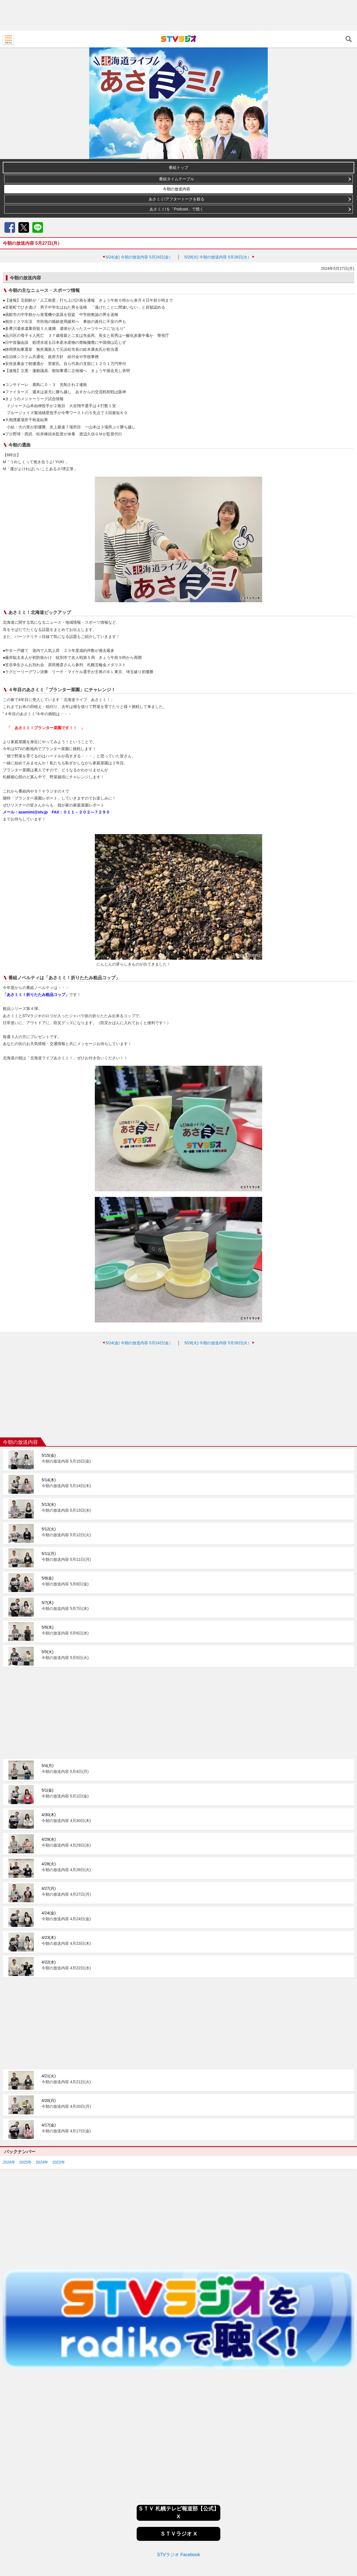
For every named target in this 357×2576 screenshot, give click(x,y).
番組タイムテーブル (176, 179)
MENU (8, 39)
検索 (348, 39)
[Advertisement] (178, 15)
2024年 (42, 2088)
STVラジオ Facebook (178, 2481)
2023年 (58, 2088)
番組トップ (178, 167)
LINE (37, 227)
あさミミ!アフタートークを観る (176, 199)
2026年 (9, 2088)
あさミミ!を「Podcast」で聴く (176, 209)
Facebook (9, 227)
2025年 (25, 2088)
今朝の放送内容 (176, 189)
